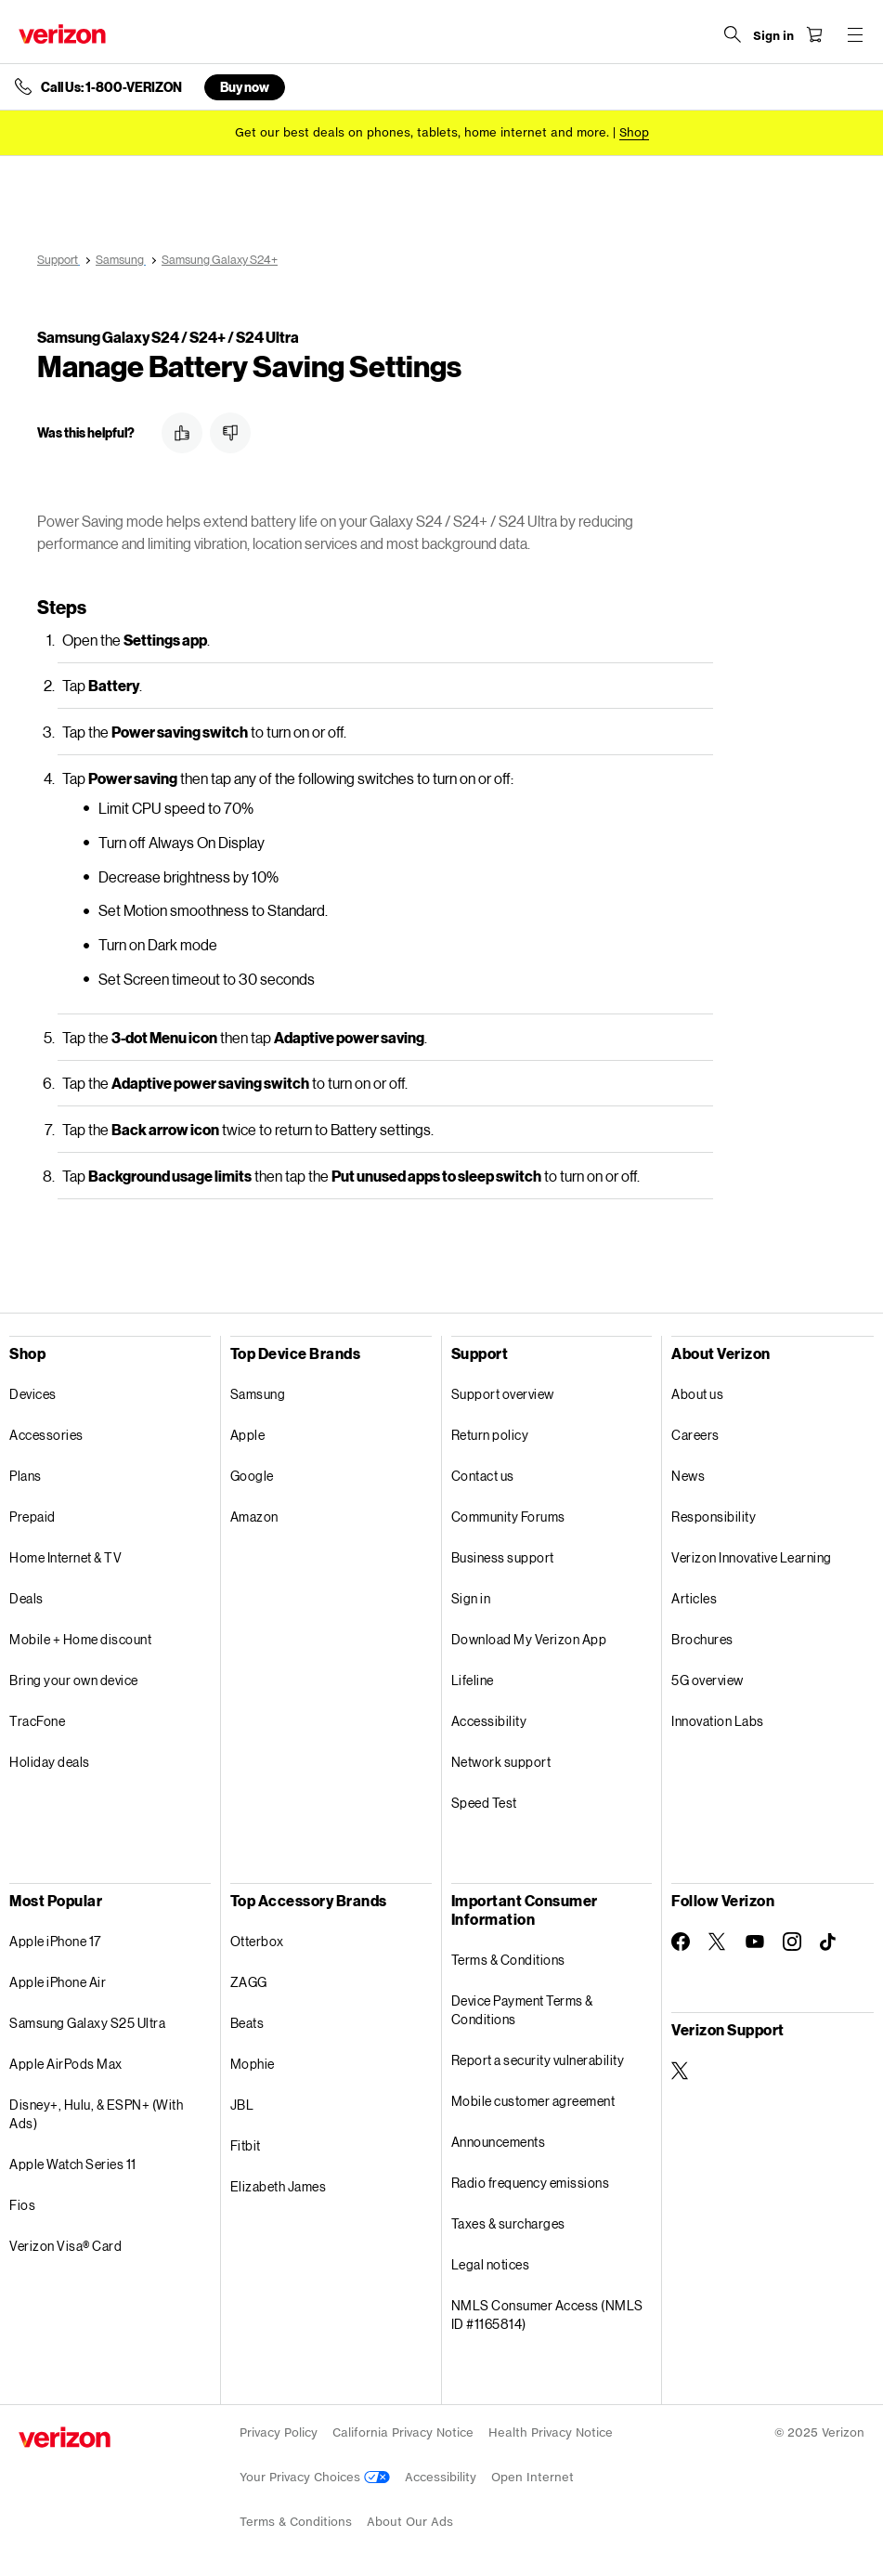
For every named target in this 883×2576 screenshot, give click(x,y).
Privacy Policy (279, 2432)
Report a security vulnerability (538, 2060)
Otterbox (257, 1941)
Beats (247, 2023)
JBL (242, 2104)
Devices (33, 1394)
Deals (26, 1598)
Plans (25, 1476)
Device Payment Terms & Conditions (522, 2010)
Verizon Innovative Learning (751, 1557)
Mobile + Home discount (80, 1639)
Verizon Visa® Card (65, 2246)
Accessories (46, 1435)
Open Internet (532, 2477)
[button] (182, 432)
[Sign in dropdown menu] (773, 36)
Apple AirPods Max (66, 2064)
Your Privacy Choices (315, 2477)
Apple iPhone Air (57, 1982)
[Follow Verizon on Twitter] (717, 1941)
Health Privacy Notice (550, 2432)
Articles (694, 1598)
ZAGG (248, 1982)
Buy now (244, 87)
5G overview (707, 1680)
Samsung (258, 1394)
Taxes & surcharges (508, 2223)
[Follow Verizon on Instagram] (792, 1941)
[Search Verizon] (732, 34)
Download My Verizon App (529, 1639)
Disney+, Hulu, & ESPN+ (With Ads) (96, 2114)
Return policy (490, 1435)
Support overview (502, 1394)
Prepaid (32, 1516)
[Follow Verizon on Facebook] (680, 1941)
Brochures (702, 1639)
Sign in (471, 1598)
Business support (502, 1557)
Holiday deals (49, 1762)
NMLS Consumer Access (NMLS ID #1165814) (547, 2314)
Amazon (254, 1516)
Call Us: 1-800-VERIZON (111, 87)
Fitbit (245, 2145)
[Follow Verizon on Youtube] (755, 1941)
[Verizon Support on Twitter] (680, 2070)
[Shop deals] (634, 132)
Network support (501, 1762)
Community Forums (508, 1516)
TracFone (37, 1721)
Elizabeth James (278, 2186)
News (688, 1476)
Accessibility (489, 1721)
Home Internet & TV (65, 1557)
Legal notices (490, 2264)
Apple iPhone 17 (55, 1941)
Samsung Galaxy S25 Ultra (87, 2023)
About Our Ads (410, 2522)
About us (697, 1394)
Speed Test (484, 1803)
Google (252, 1476)
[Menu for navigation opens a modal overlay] (855, 34)
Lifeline (472, 1680)
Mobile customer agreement (533, 2101)
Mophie (252, 2064)
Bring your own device (73, 1680)
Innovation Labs (717, 1721)
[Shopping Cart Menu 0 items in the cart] (814, 34)
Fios (22, 2205)
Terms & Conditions (508, 1960)
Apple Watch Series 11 (72, 2164)
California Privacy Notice (403, 2432)
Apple (248, 1435)
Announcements (498, 2142)
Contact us (482, 1476)
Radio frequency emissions (530, 2182)
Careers (695, 1435)
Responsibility (713, 1516)
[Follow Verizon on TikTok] (829, 1942)
